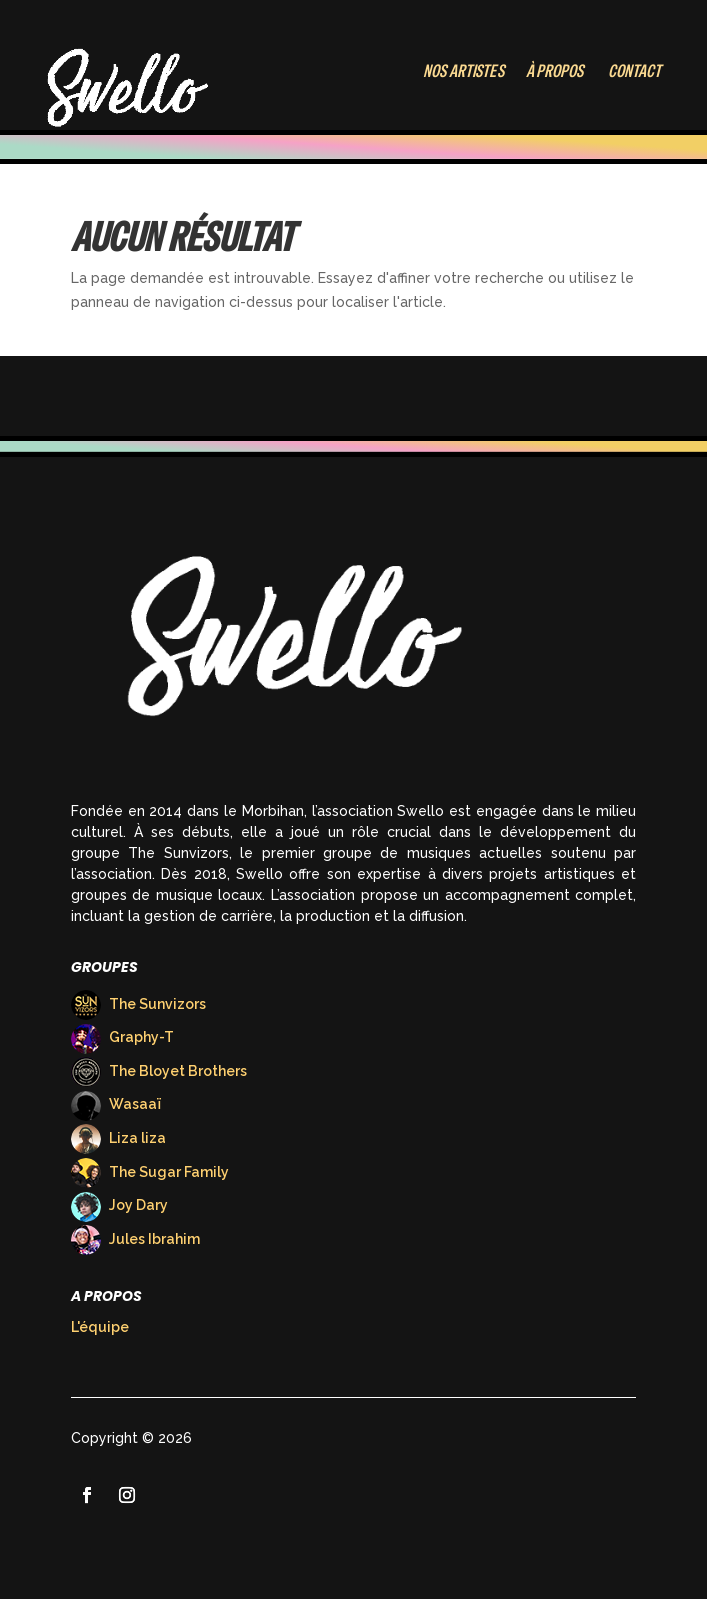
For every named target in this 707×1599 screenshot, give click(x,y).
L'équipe (100, 1327)
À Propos (554, 70)
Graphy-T (122, 1037)
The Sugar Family (150, 1172)
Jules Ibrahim (135, 1239)
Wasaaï (116, 1104)
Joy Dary (119, 1205)
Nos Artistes (463, 70)
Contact (634, 70)
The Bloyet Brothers (159, 1071)
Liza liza (118, 1138)
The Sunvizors (138, 1004)
